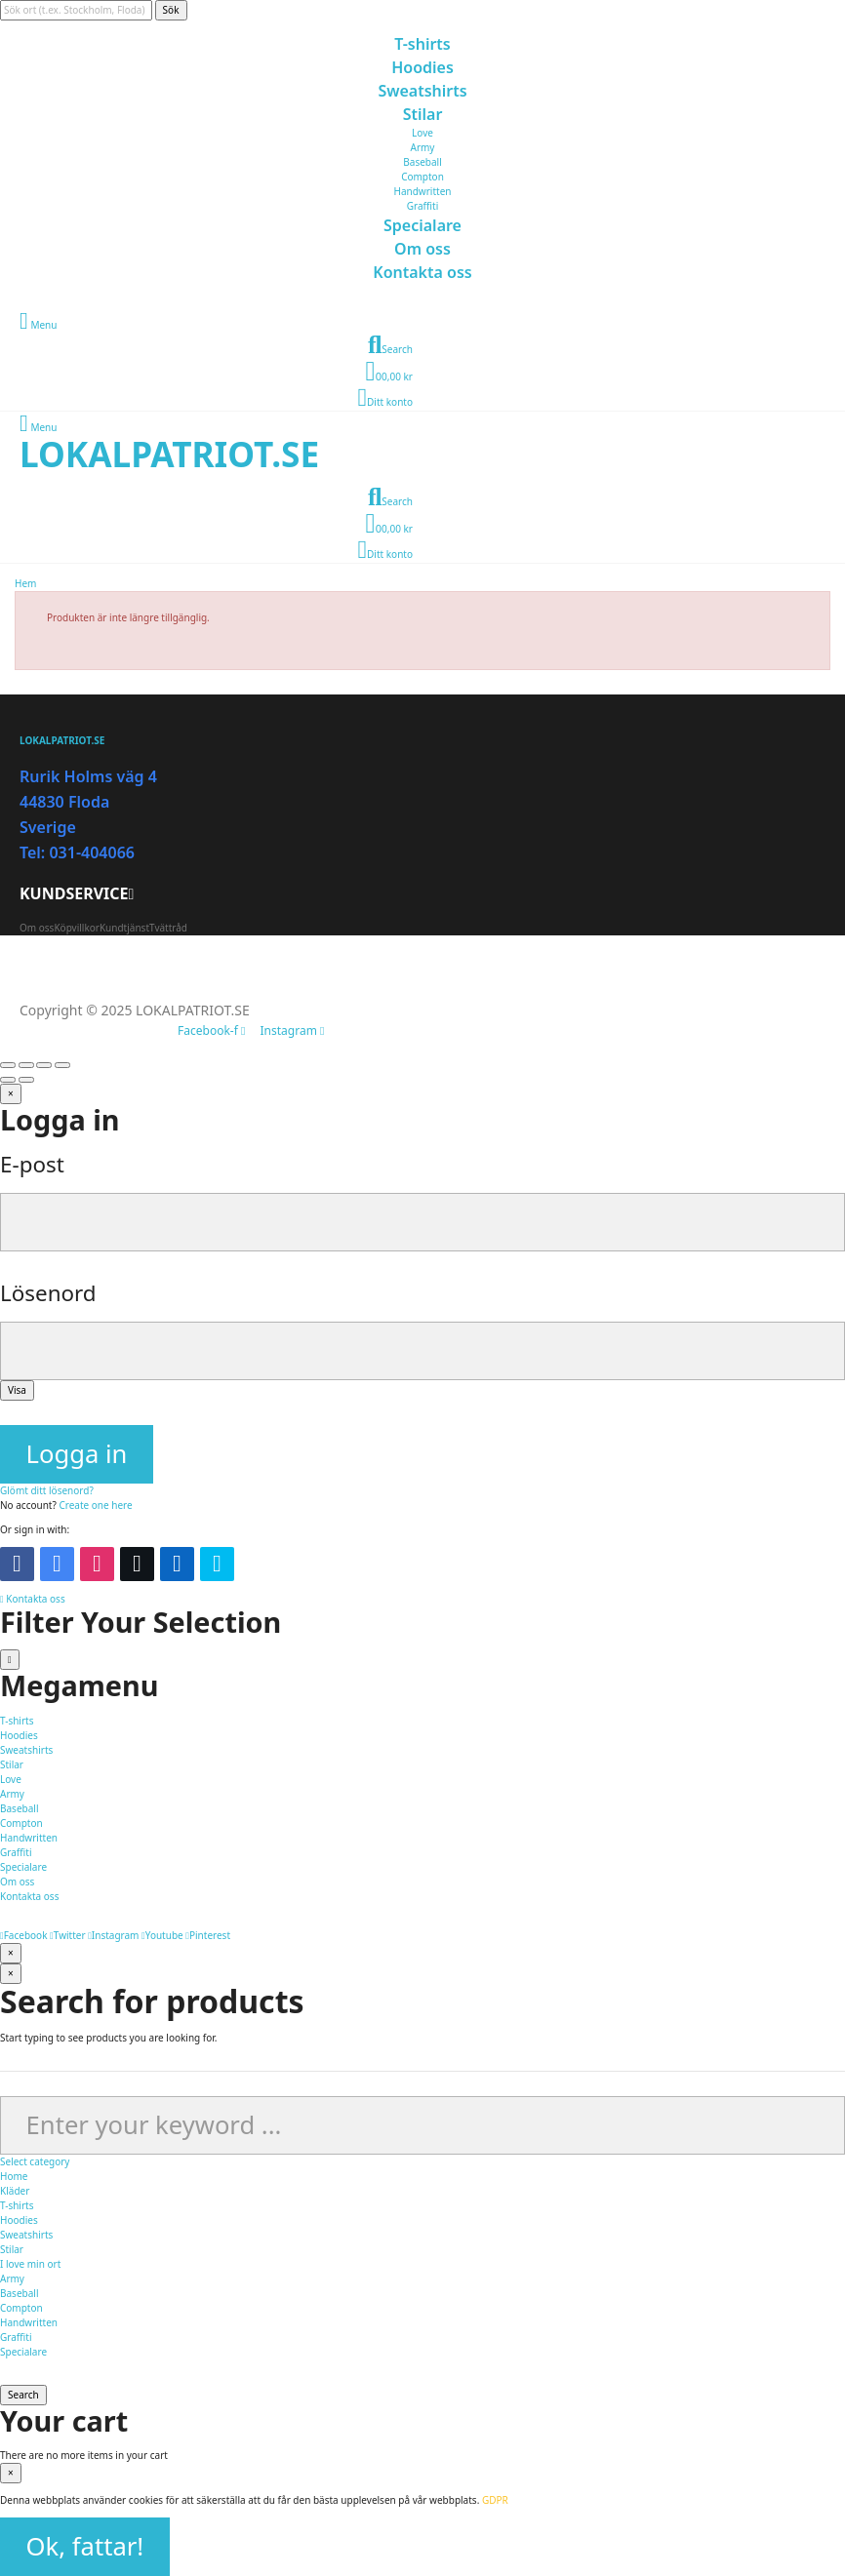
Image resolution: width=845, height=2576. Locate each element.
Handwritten (423, 191)
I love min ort (30, 2264)
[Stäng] (10, 1094)
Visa (17, 1390)
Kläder (14, 2191)
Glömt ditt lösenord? (47, 1490)
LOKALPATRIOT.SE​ (169, 453)
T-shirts (16, 2205)
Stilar (11, 2249)
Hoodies (19, 2220)
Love (422, 132)
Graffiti (422, 206)
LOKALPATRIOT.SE (62, 740)
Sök (171, 10)
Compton (422, 176)
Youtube (162, 1935)
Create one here (95, 1505)
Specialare (23, 2351)
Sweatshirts (26, 2234)
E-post (32, 1164)
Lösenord (48, 1293)
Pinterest (207, 1935)
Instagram (113, 1935)
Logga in (77, 1454)
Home (13, 2176)
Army (423, 147)
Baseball (422, 162)
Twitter (67, 1935)
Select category (34, 2161)
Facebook (24, 1935)
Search (23, 2394)
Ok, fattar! (85, 2546)
